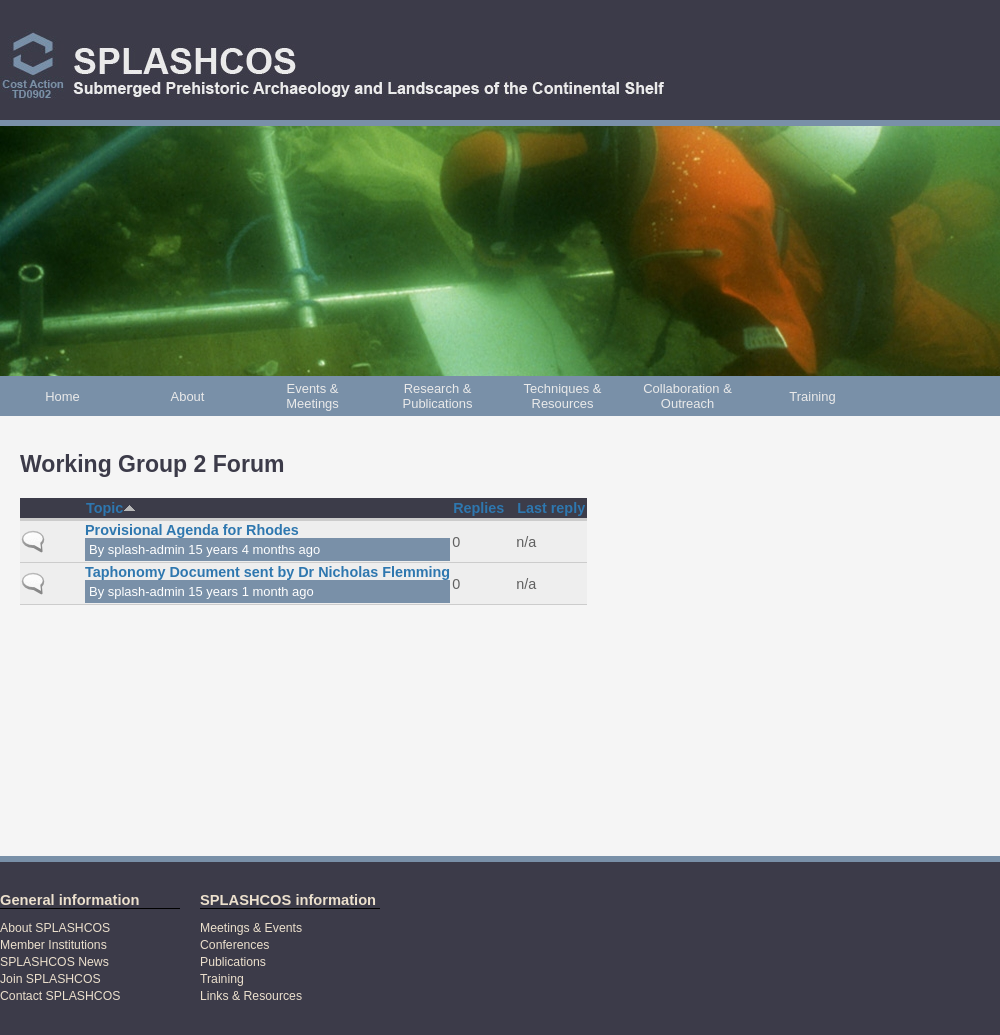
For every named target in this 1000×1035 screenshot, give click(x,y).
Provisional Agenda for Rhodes (192, 530)
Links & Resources (251, 996)
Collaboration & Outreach (687, 396)
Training (812, 396)
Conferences (234, 945)
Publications (233, 962)
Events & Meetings (312, 396)
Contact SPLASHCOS (60, 996)
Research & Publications (438, 396)
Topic (111, 508)
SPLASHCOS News (54, 962)
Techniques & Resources (563, 396)
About (188, 396)
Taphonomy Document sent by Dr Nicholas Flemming (267, 572)
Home (62, 396)
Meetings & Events (251, 928)
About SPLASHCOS (55, 928)
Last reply (551, 508)
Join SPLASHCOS (50, 979)
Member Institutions (53, 945)
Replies (478, 508)
